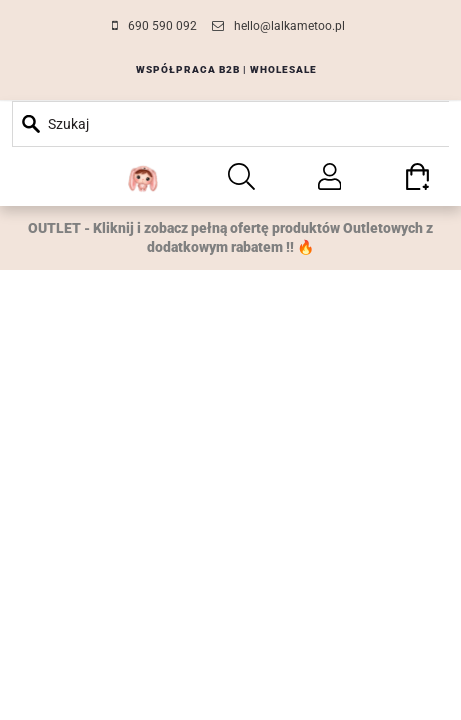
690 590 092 (162, 26)
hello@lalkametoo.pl (289, 26)
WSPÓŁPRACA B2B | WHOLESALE (226, 69)
